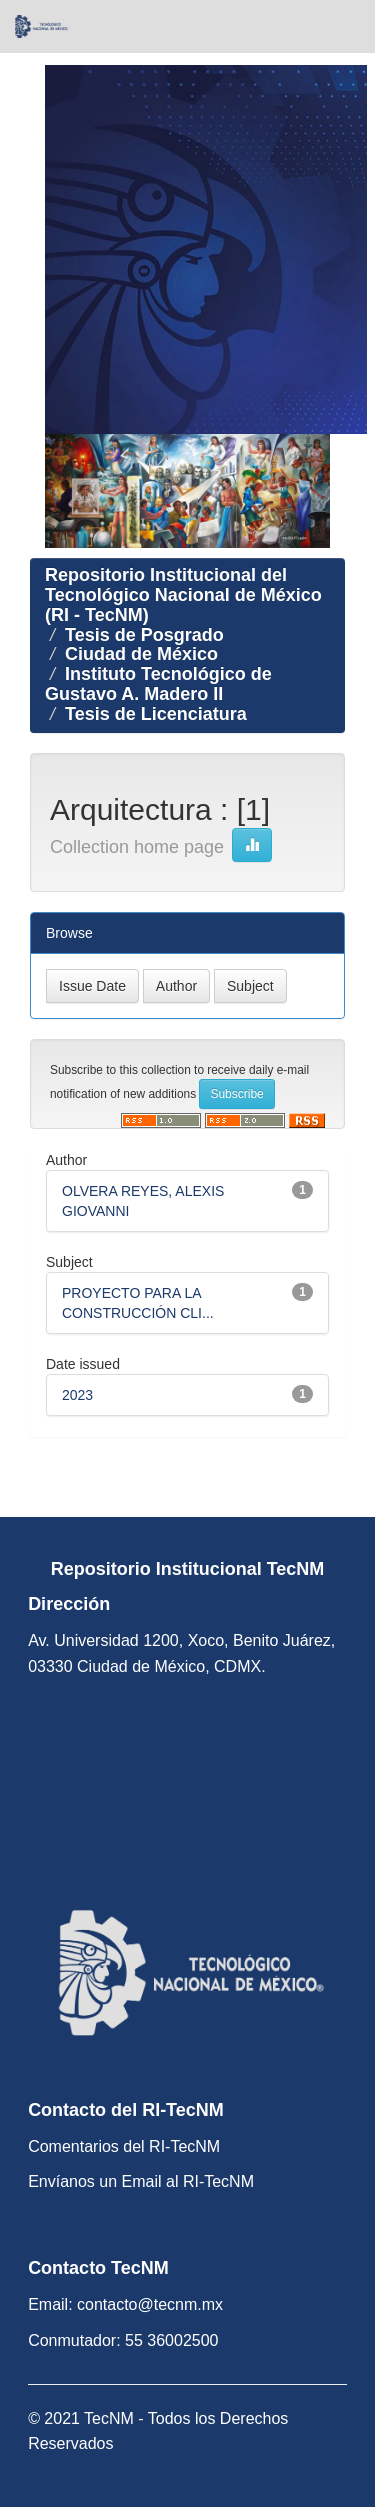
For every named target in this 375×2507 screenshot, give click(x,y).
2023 (77, 1395)
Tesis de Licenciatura (156, 714)
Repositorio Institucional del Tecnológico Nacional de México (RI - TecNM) (183, 595)
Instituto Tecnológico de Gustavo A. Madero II (158, 684)
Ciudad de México (141, 654)
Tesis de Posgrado (144, 635)
